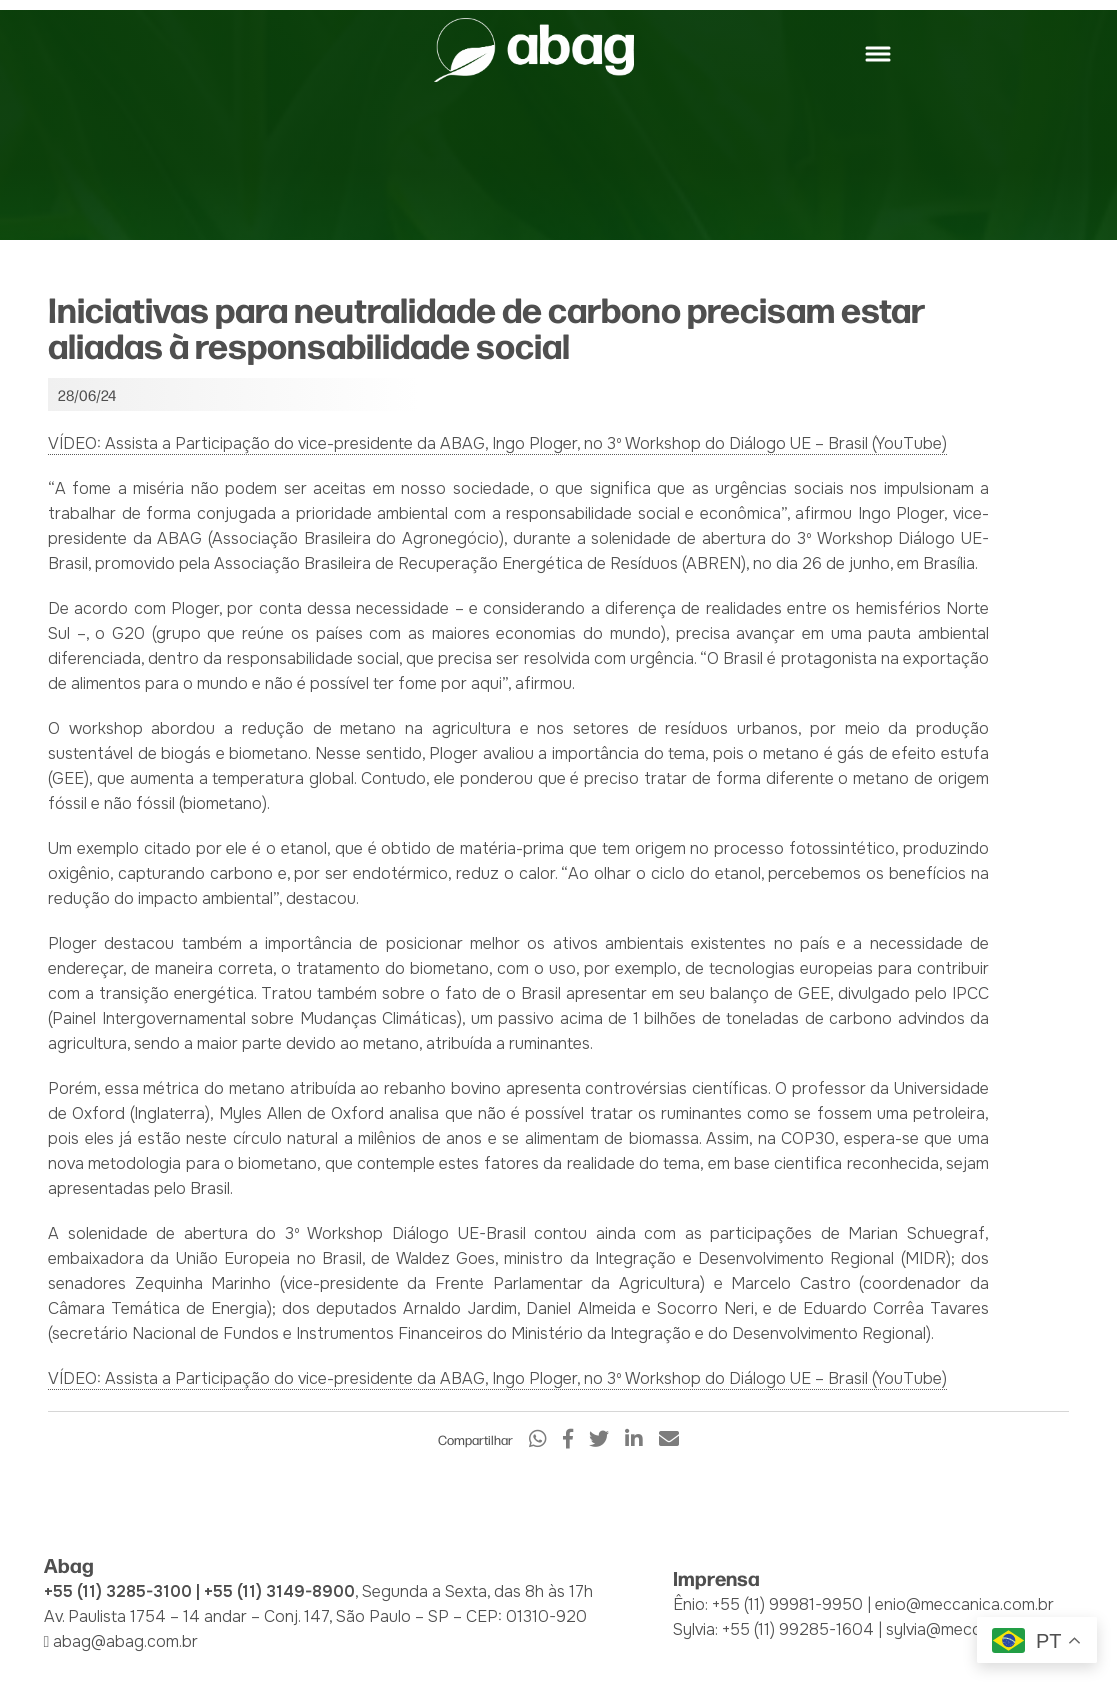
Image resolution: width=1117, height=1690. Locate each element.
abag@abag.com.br (125, 1641)
